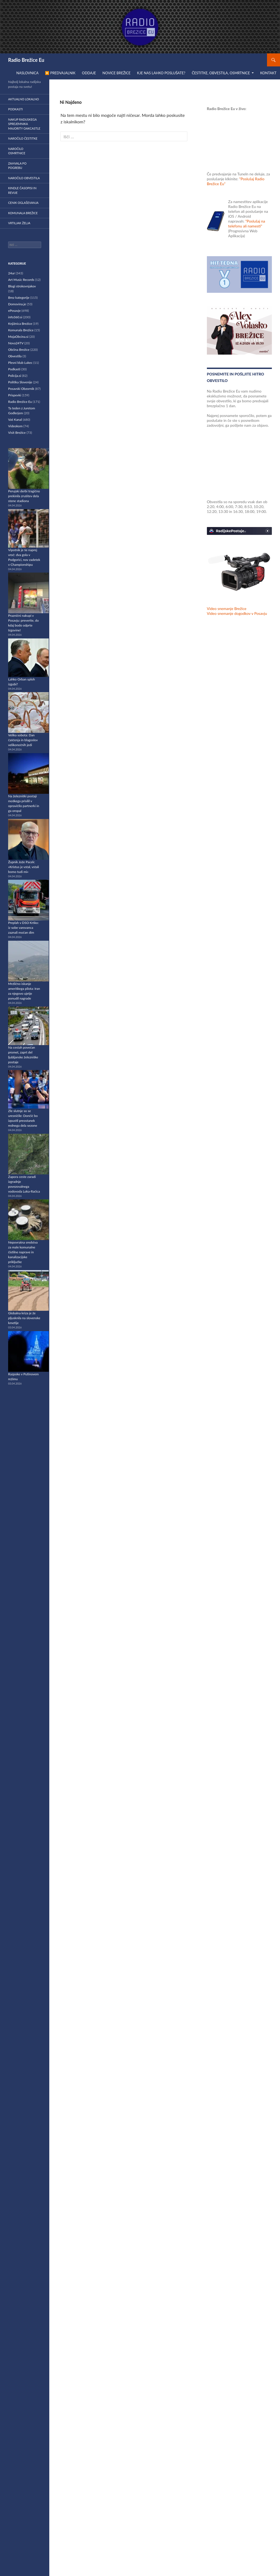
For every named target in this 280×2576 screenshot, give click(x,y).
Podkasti (15, 109)
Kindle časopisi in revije (22, 190)
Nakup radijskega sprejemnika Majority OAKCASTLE (24, 124)
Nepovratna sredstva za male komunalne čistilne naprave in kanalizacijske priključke (23, 1252)
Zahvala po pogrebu (17, 166)
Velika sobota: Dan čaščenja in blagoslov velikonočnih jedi (23, 740)
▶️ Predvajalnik (60, 73)
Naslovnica (27, 73)
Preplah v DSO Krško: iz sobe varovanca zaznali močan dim (23, 927)
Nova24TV (15, 343)
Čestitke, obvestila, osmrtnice (221, 73)
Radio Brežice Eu (26, 60)
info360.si (15, 317)
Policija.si (14, 376)
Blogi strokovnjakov (22, 286)
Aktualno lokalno (23, 99)
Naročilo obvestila (24, 178)
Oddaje (89, 73)
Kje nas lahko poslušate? (161, 73)
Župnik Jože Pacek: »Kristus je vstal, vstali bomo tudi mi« (23, 867)
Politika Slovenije (20, 382)
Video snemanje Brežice (226, 608)
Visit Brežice (17, 433)
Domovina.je (17, 304)
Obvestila (15, 356)
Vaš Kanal (15, 419)
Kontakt (268, 73)
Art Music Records (21, 280)
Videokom (15, 426)
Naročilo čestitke (22, 138)
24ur (11, 273)
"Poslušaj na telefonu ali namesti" (246, 223)
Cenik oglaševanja (23, 202)
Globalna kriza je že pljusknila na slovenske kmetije (24, 1318)
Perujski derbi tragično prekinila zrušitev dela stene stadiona (24, 496)
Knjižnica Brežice (20, 324)
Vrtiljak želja (19, 223)
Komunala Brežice (23, 213)
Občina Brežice (19, 350)
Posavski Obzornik (21, 389)
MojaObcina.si (18, 337)
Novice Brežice (116, 73)
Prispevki (14, 395)
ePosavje (14, 311)
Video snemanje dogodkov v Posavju (237, 613)
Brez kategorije (19, 297)
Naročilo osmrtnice (16, 151)
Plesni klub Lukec (20, 363)
